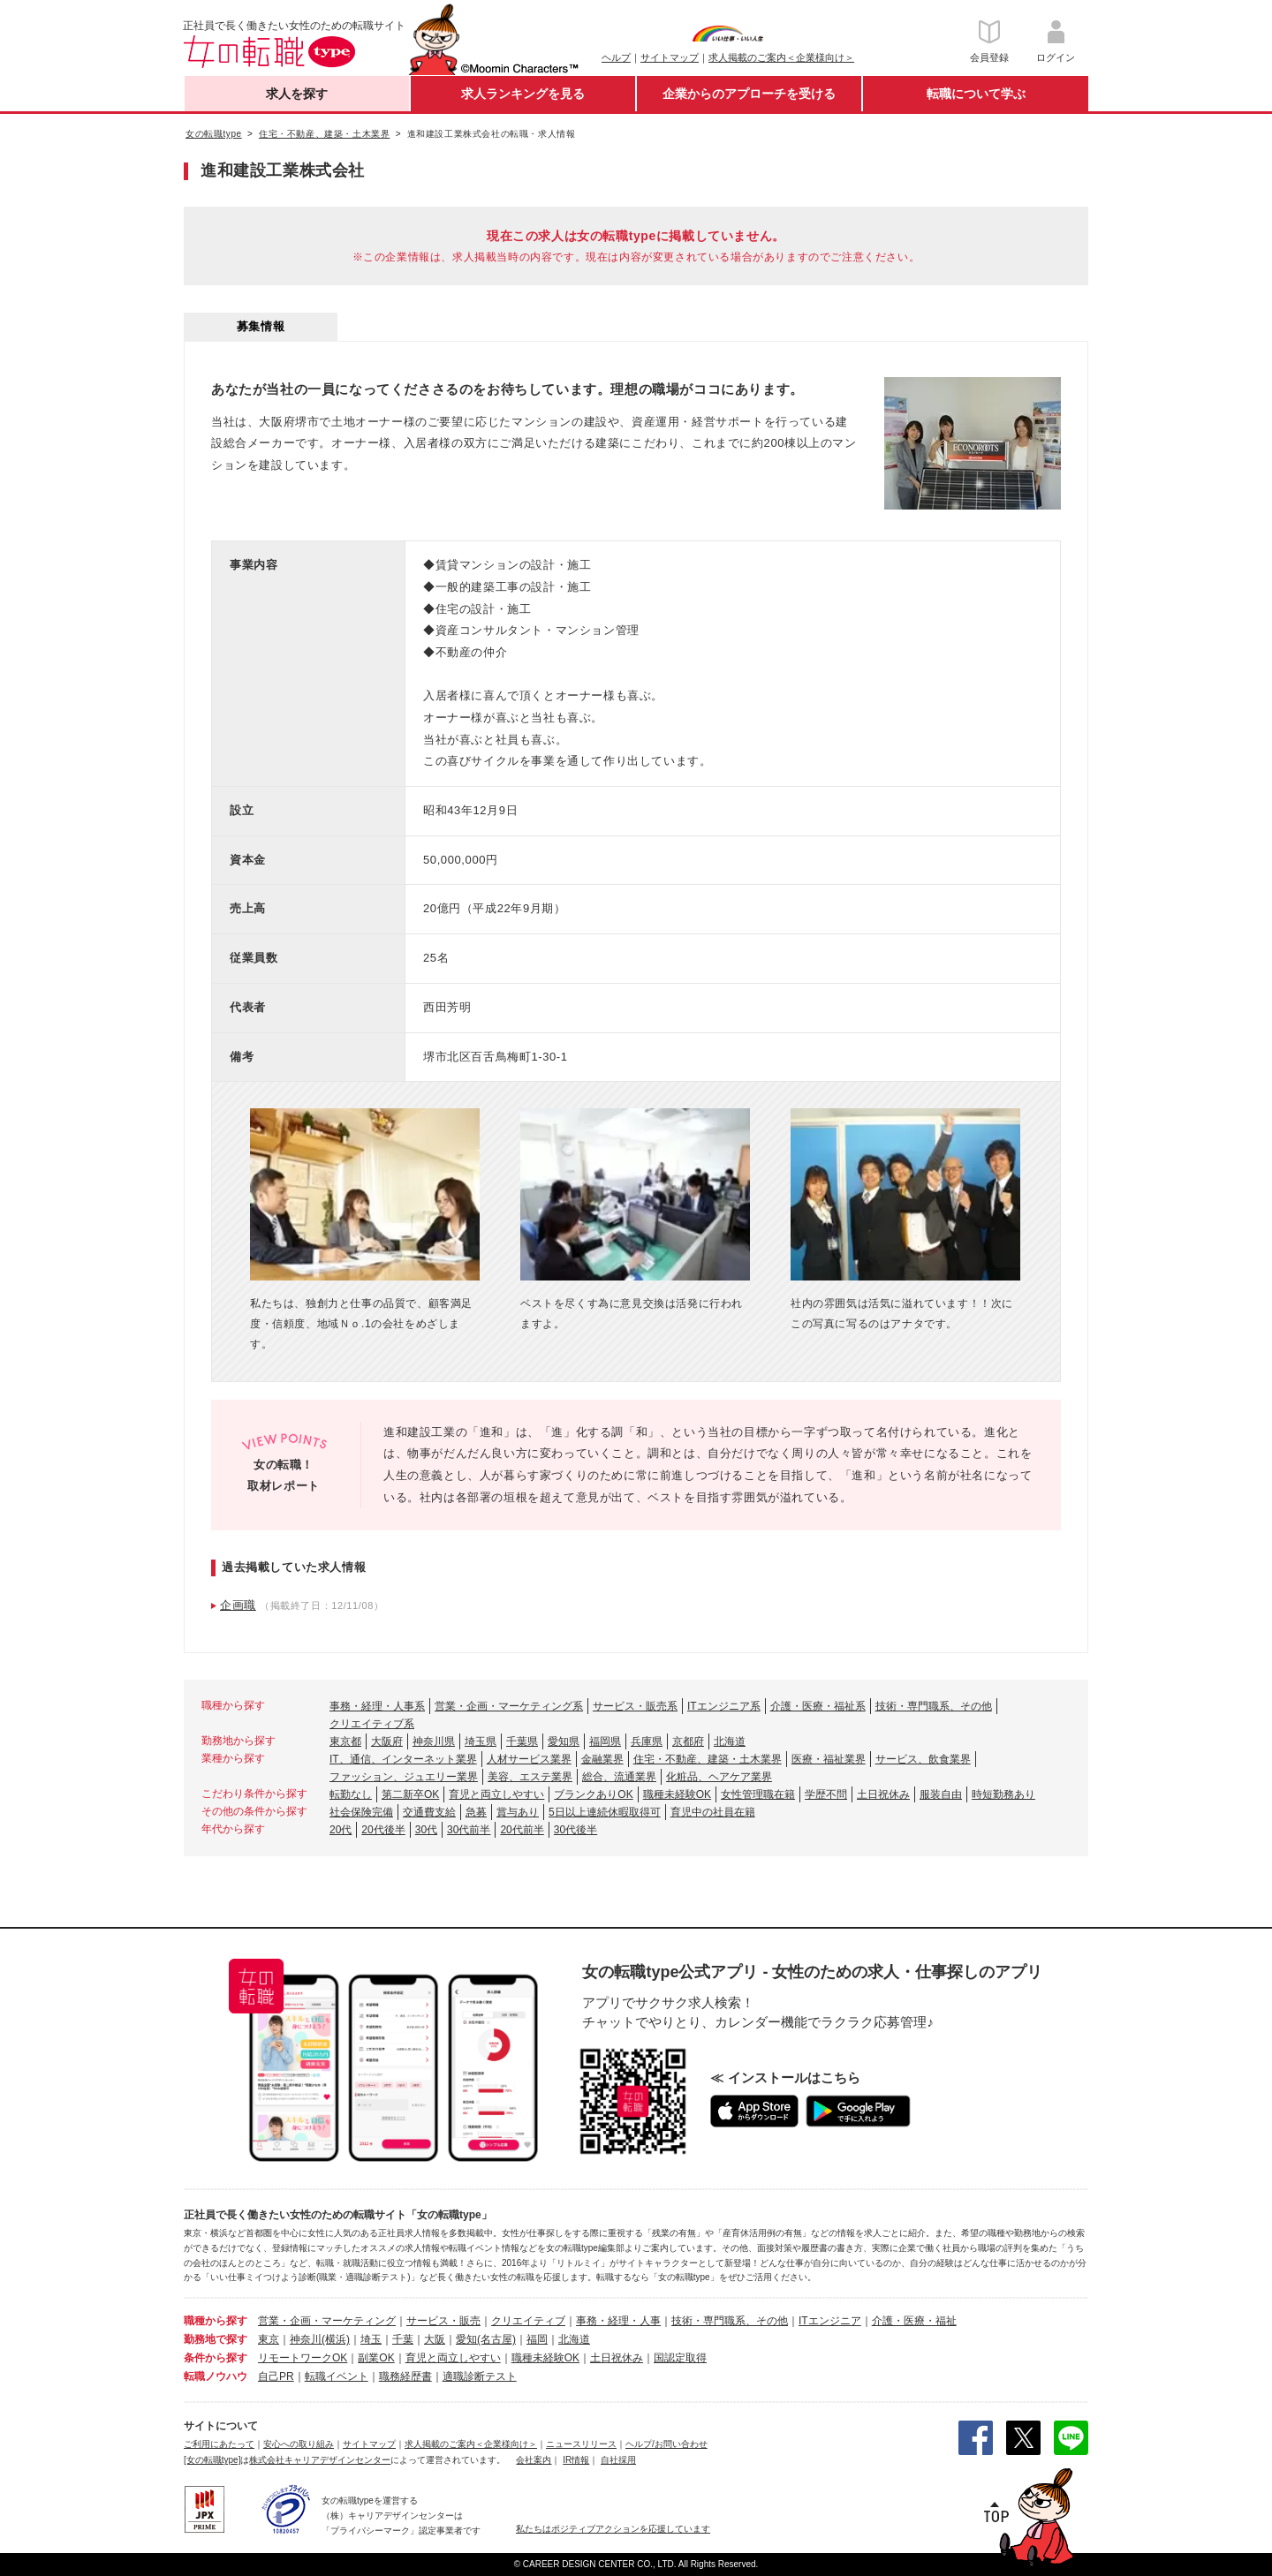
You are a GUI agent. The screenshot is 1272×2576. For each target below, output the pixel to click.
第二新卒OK (410, 1794)
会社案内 (533, 2460)
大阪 (434, 2339)
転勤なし (350, 1794)
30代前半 (468, 1830)
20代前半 (521, 1830)
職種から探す (215, 2320)
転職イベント (336, 2376)
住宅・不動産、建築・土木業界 (707, 1759)
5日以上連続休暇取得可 (605, 1812)
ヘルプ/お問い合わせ (666, 2444)
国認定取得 (680, 2358)
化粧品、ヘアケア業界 (719, 1777)
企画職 (238, 1605)
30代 (426, 1830)
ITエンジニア (830, 2320)
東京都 (345, 1741)
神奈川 (306, 2339)
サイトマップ (669, 57)
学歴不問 (826, 1794)
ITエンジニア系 (724, 1706)
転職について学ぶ (976, 94)
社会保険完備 (361, 1812)
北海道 (730, 1741)
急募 (476, 1812)
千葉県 (522, 1741)
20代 (340, 1830)
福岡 (537, 2339)
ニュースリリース (581, 2444)
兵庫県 (646, 1741)
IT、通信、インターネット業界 (403, 1759)
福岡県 (605, 1741)
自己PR (276, 2376)
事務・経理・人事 (618, 2320)
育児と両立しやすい (496, 1794)
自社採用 (618, 2460)
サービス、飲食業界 (923, 1759)
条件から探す (215, 2358)
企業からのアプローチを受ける (749, 94)
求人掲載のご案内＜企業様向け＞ (781, 57)
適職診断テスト (480, 2376)
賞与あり (517, 1812)
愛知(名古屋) (486, 2339)
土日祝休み (883, 1794)
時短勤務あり (1003, 1794)
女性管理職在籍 (758, 1794)
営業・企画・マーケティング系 (509, 1706)
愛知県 (563, 1741)
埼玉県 (480, 1741)
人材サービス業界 (529, 1759)
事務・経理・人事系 (377, 1706)
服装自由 (941, 1794)
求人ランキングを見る (523, 94)
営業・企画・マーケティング (327, 2320)
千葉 (402, 2339)
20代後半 (383, 1830)
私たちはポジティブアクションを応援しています (613, 2529)
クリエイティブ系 (371, 1724)
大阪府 (387, 1741)
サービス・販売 (443, 2320)
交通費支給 (429, 1812)
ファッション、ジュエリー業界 (403, 1777)
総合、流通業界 (619, 1777)
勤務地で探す (215, 2339)
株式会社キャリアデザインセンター (319, 2460)
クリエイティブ (528, 2320)
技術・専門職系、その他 (933, 1706)
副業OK (376, 2358)
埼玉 (371, 2339)
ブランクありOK (593, 1794)
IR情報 (576, 2460)
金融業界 (602, 1759)
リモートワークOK (302, 2358)
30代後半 (575, 1830)
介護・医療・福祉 (914, 2320)
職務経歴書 (405, 2376)
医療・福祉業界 (828, 1759)
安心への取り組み (298, 2444)
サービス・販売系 (635, 1706)
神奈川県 (434, 1741)
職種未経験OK (677, 1794)
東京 (268, 2339)
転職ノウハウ (215, 2376)
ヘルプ (616, 57)
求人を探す (297, 94)
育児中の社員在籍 (712, 1812)
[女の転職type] (212, 2460)
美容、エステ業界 (530, 1777)
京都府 (688, 1741)
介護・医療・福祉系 (818, 1706)
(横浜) (336, 2339)
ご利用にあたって (219, 2444)
